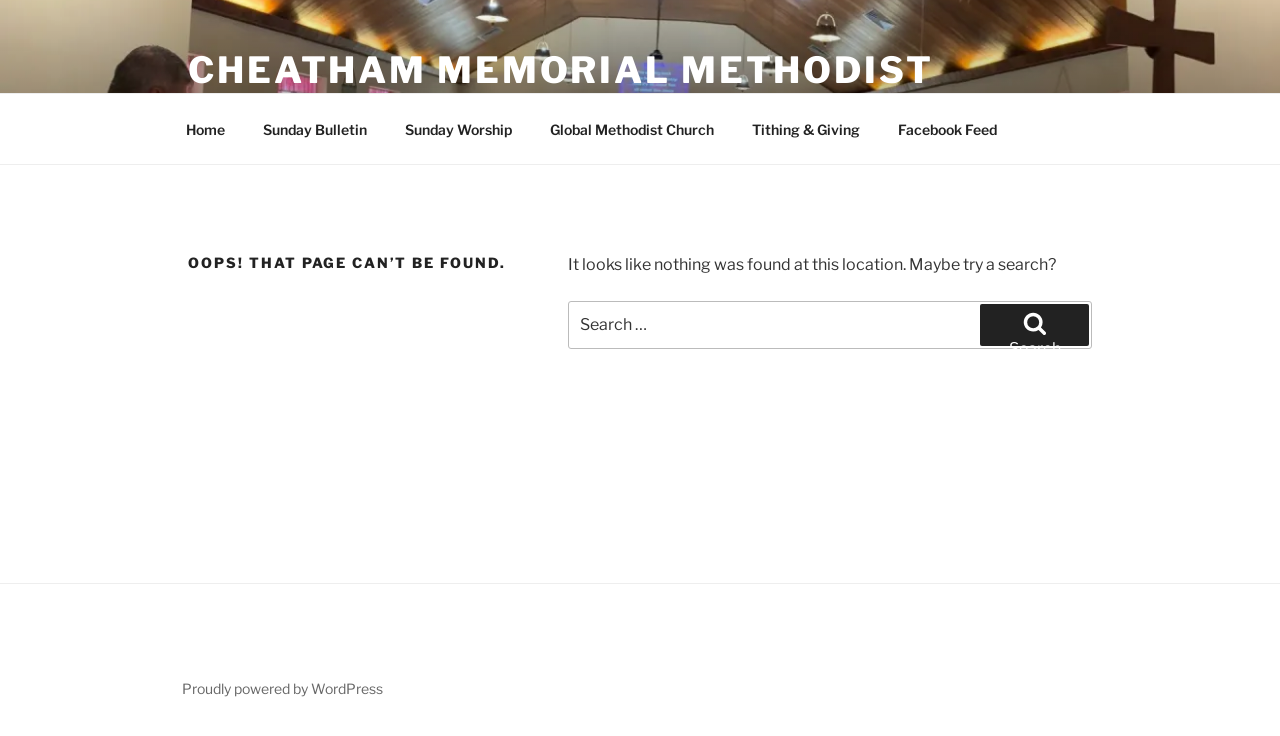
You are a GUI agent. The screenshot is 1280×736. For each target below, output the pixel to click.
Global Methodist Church (632, 129)
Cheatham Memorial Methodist (561, 70)
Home (205, 129)
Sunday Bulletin (315, 129)
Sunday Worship (458, 129)
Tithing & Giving (806, 129)
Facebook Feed (947, 129)
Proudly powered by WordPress (282, 688)
